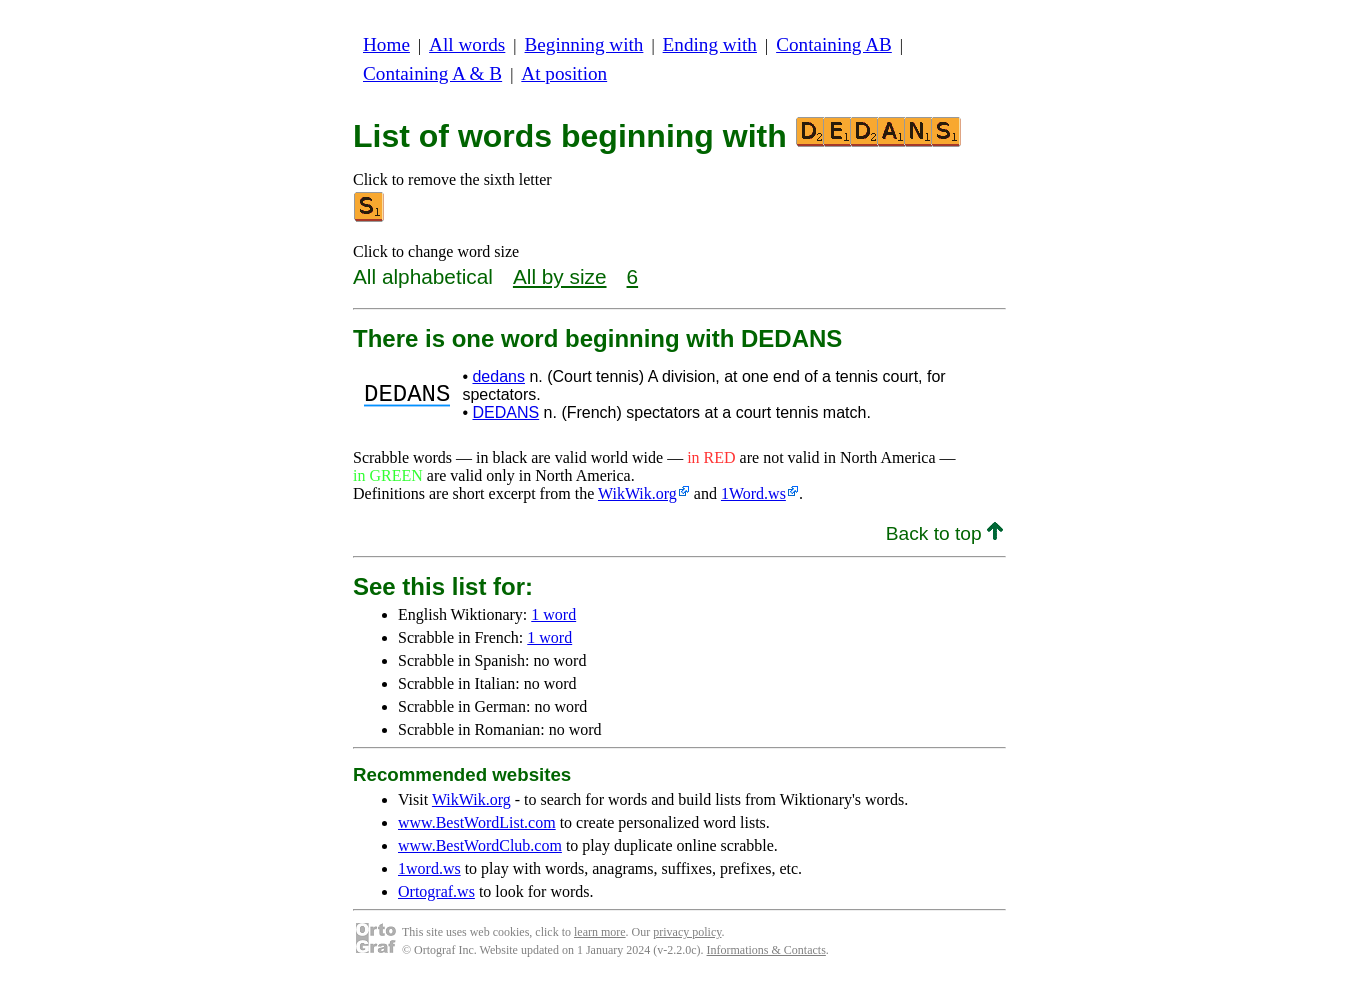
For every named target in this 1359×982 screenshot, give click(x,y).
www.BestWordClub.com (480, 845)
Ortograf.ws (436, 891)
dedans (498, 376)
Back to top (944, 533)
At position (564, 73)
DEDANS (505, 412)
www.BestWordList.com (477, 822)
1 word (553, 614)
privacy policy (687, 932)
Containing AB (834, 44)
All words (467, 44)
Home (386, 44)
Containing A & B (432, 73)
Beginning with (584, 44)
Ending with (710, 44)
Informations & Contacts (766, 950)
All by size (560, 276)
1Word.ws (753, 493)
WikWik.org (637, 493)
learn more (600, 932)
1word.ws (429, 868)
